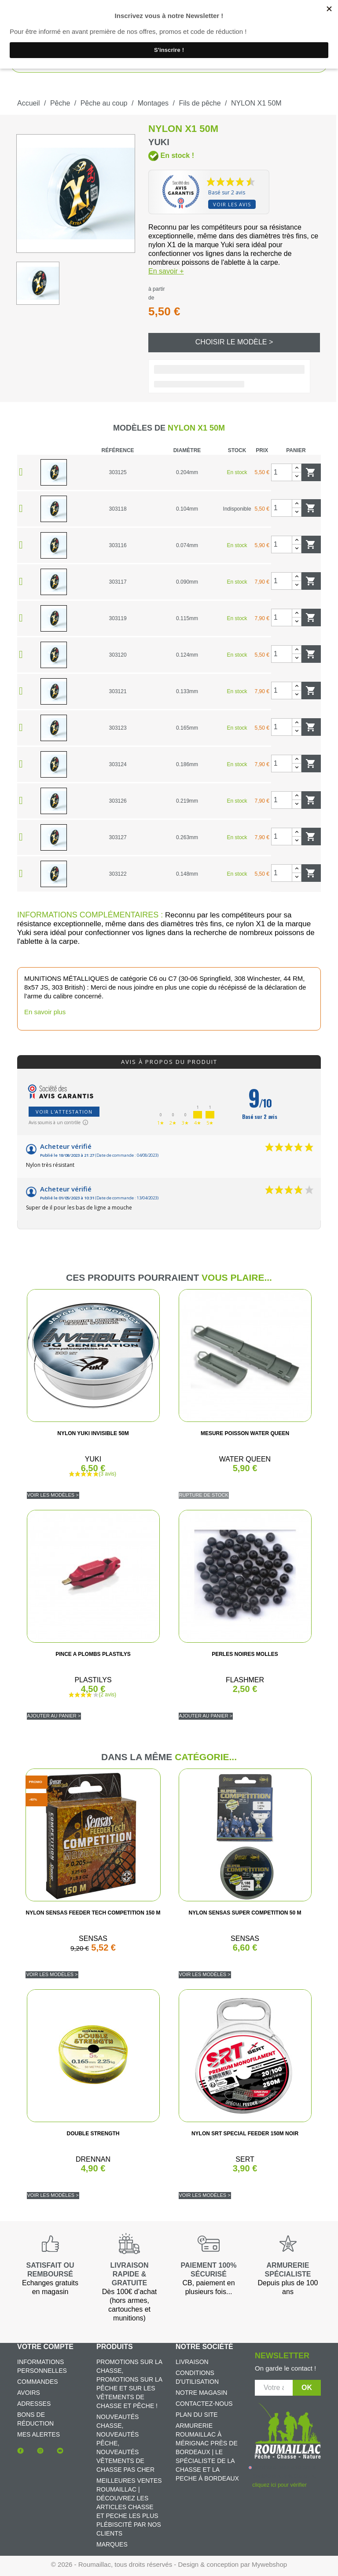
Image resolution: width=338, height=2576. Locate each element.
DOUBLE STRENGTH (93, 2133)
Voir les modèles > (53, 1495)
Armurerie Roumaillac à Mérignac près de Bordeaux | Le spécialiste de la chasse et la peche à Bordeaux (207, 2452)
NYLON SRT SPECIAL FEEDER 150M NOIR (244, 2133)
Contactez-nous (204, 2403)
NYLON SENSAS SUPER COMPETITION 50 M (244, 1913)
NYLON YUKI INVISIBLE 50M (93, 1433)
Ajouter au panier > (54, 1715)
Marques (112, 2544)
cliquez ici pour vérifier (279, 2485)
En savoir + (166, 271)
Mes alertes (38, 2434)
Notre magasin (201, 2392)
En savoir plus (45, 1012)
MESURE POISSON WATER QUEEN (245, 1433)
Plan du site (197, 2414)
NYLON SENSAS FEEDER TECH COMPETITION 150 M (93, 1913)
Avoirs (28, 2392)
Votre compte (45, 2346)
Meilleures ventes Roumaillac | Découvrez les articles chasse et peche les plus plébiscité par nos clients (129, 2507)
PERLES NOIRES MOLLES (245, 1654)
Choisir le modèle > (234, 342)
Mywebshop (269, 2564)
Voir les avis (232, 204)
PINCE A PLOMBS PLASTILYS (93, 1654)
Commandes (37, 2381)
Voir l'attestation (64, 1111)
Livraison (192, 2361)
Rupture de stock (203, 1495)
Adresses (34, 2403)
